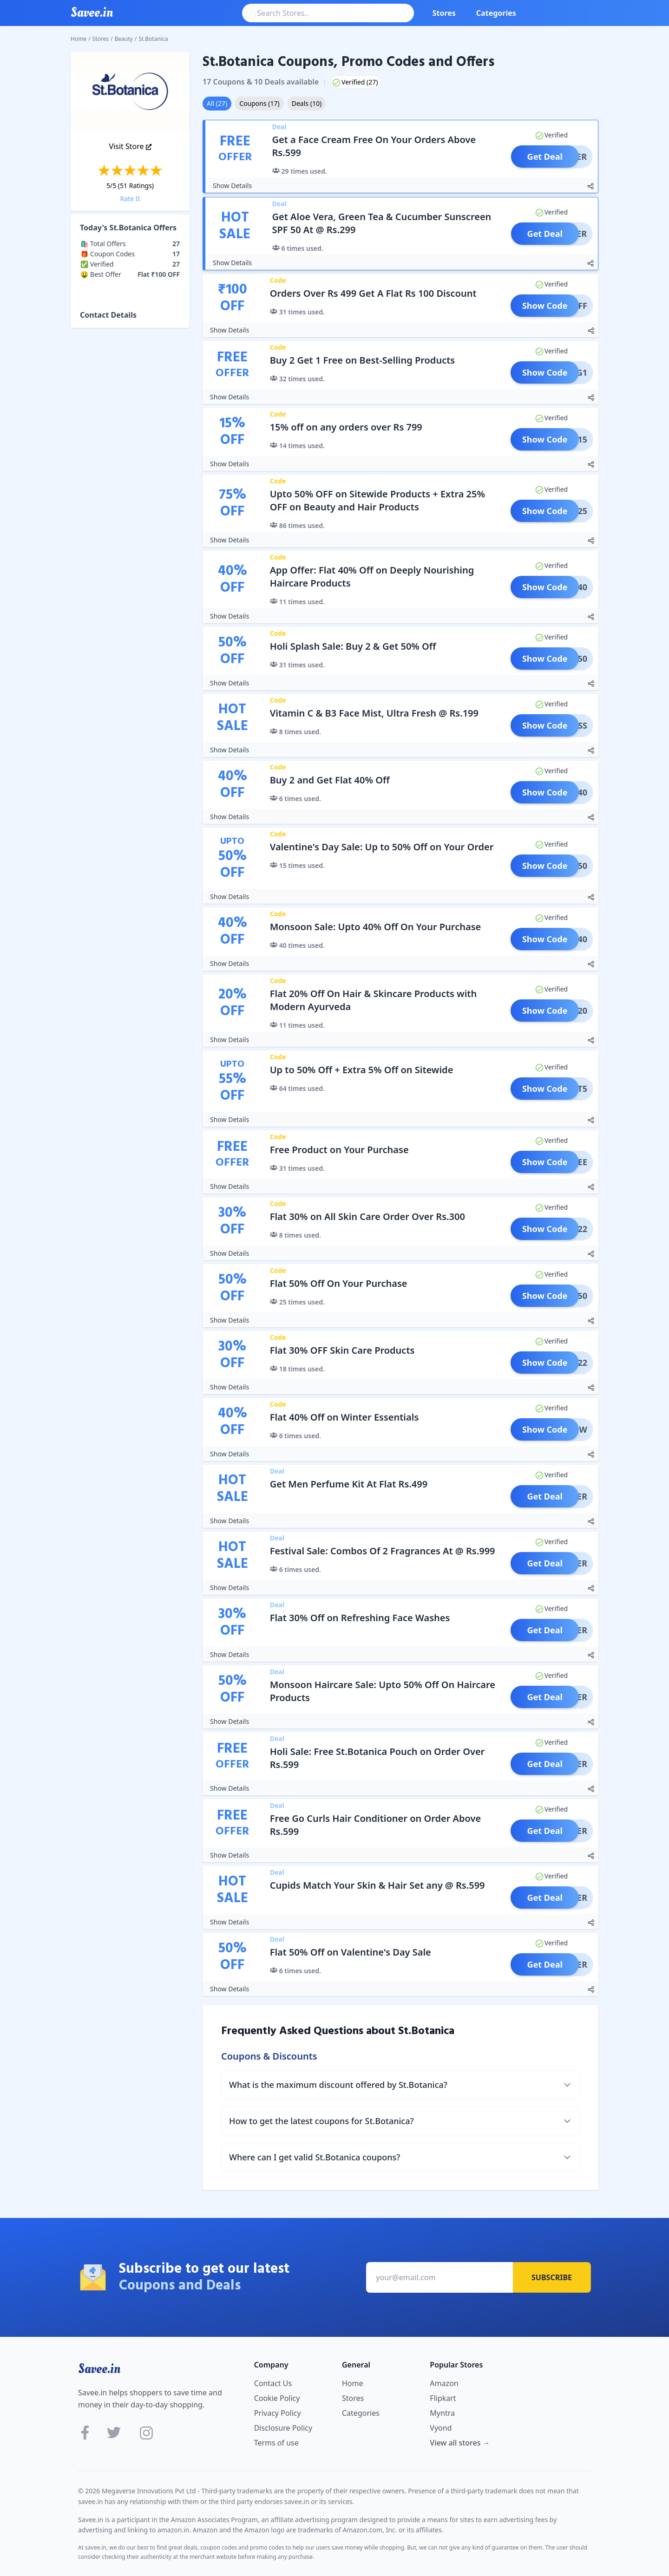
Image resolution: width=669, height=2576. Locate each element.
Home (78, 39)
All (217, 103)
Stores (444, 13)
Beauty (124, 39)
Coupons (259, 103)
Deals (306, 103)
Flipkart (443, 2398)
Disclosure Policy (283, 2428)
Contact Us (273, 2383)
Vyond (441, 2428)
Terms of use (276, 2443)
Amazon (444, 2383)
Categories (496, 13)
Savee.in (99, 2369)
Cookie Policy (277, 2398)
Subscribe (551, 2277)
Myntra (442, 2413)
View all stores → (460, 2443)
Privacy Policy (277, 2413)
